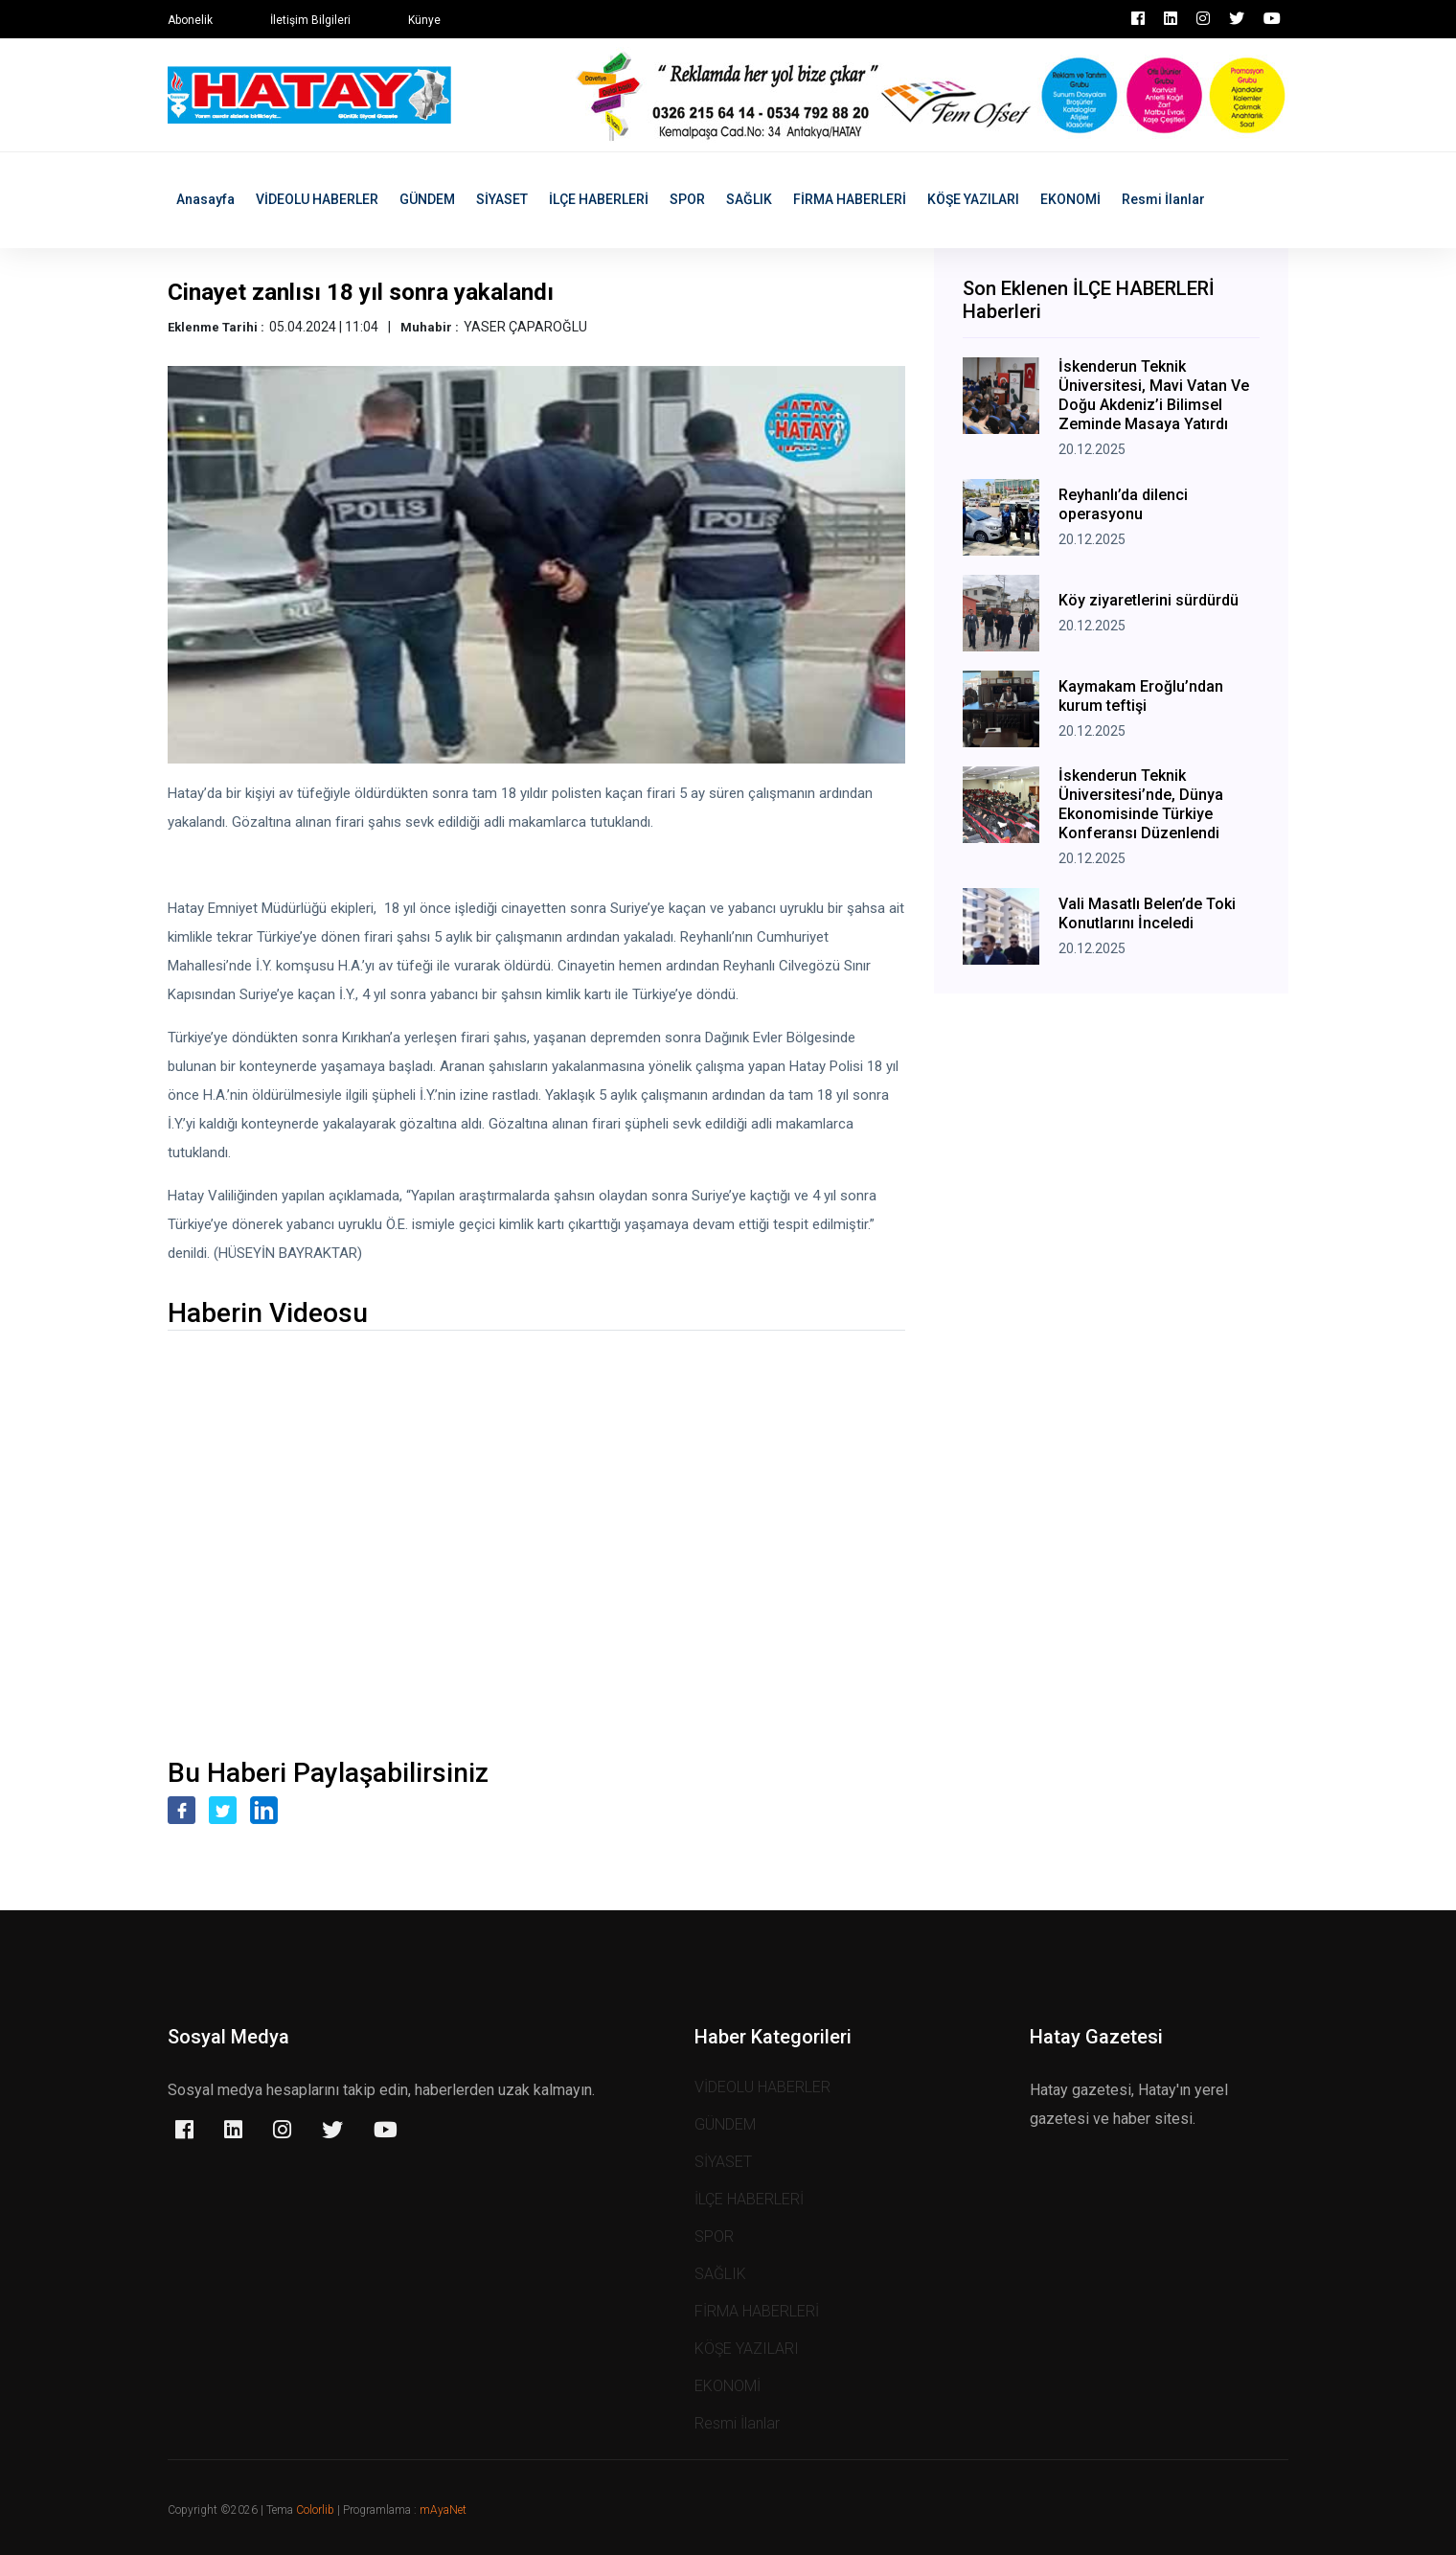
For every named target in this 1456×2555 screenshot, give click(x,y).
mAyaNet (443, 2510)
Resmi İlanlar (1163, 199)
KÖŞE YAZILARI (973, 199)
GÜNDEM (427, 199)
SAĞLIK (749, 199)
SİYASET (502, 199)
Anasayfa (205, 199)
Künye (424, 20)
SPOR (687, 199)
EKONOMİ (1070, 199)
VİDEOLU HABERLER (317, 199)
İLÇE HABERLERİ (598, 199)
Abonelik (190, 20)
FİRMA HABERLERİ (849, 199)
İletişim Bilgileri (310, 20)
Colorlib (315, 2510)
